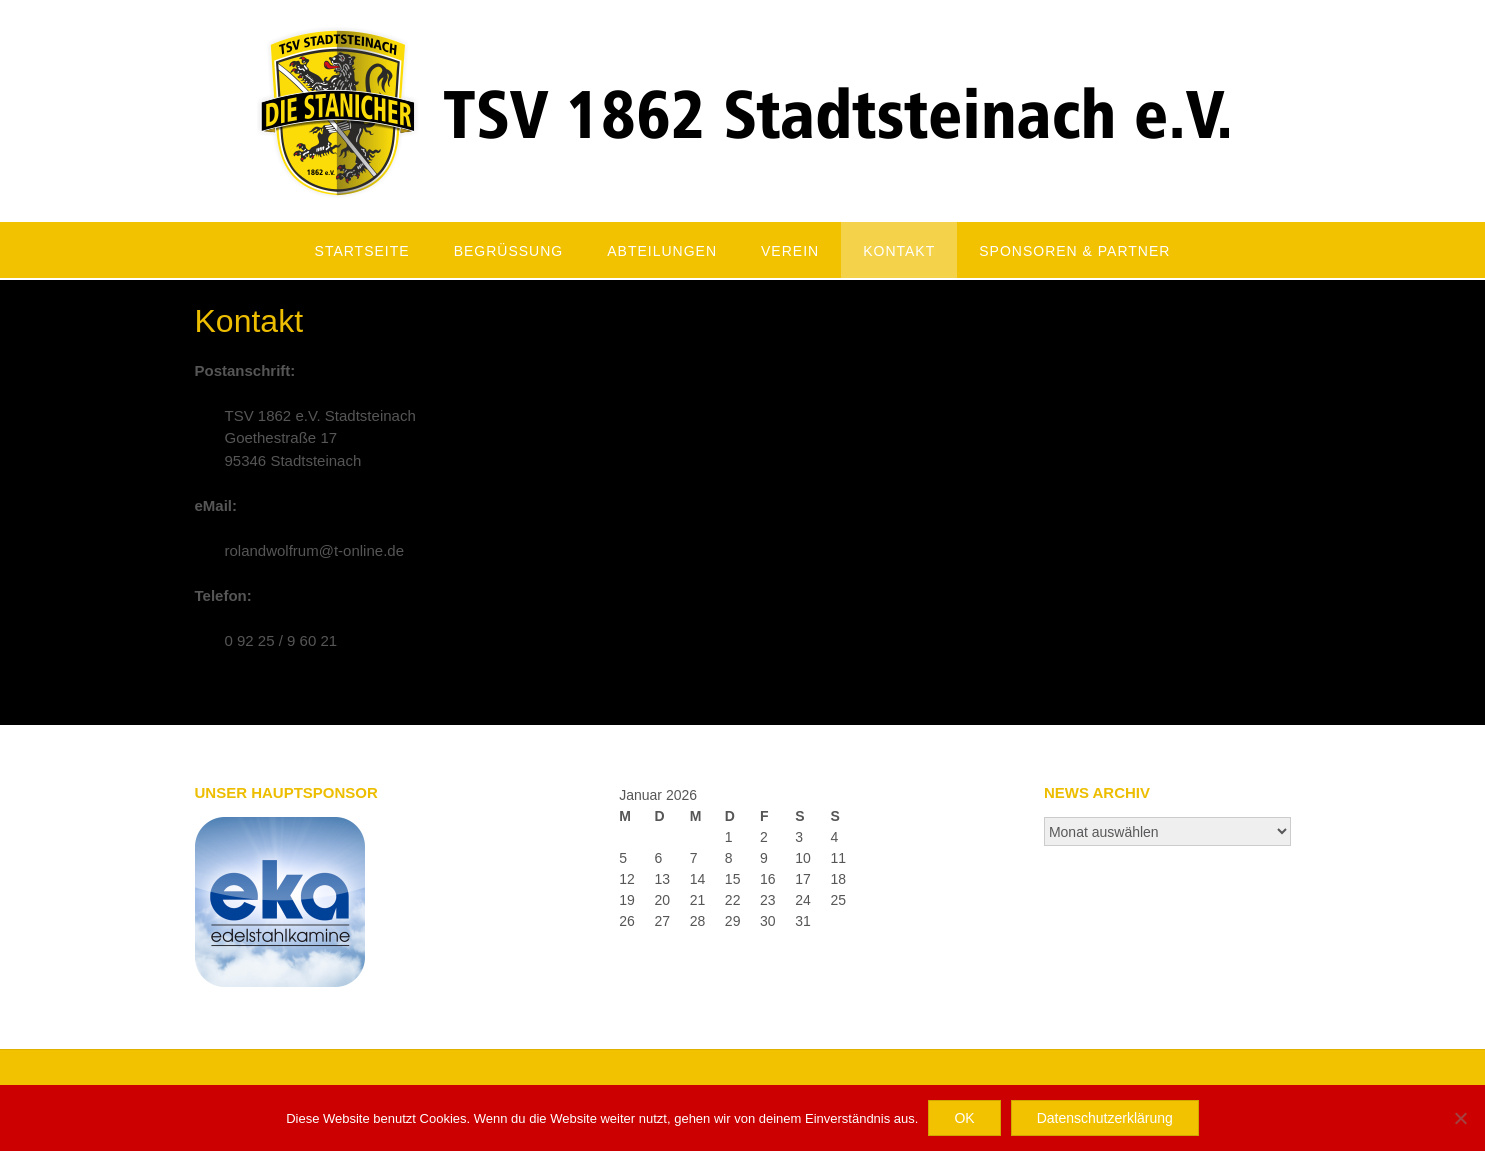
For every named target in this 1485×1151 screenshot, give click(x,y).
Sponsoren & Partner (1074, 251)
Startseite (362, 251)
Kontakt (899, 251)
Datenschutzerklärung (1105, 1118)
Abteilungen (662, 251)
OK (964, 1118)
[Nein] (1460, 1118)
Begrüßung (509, 251)
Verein (790, 251)
